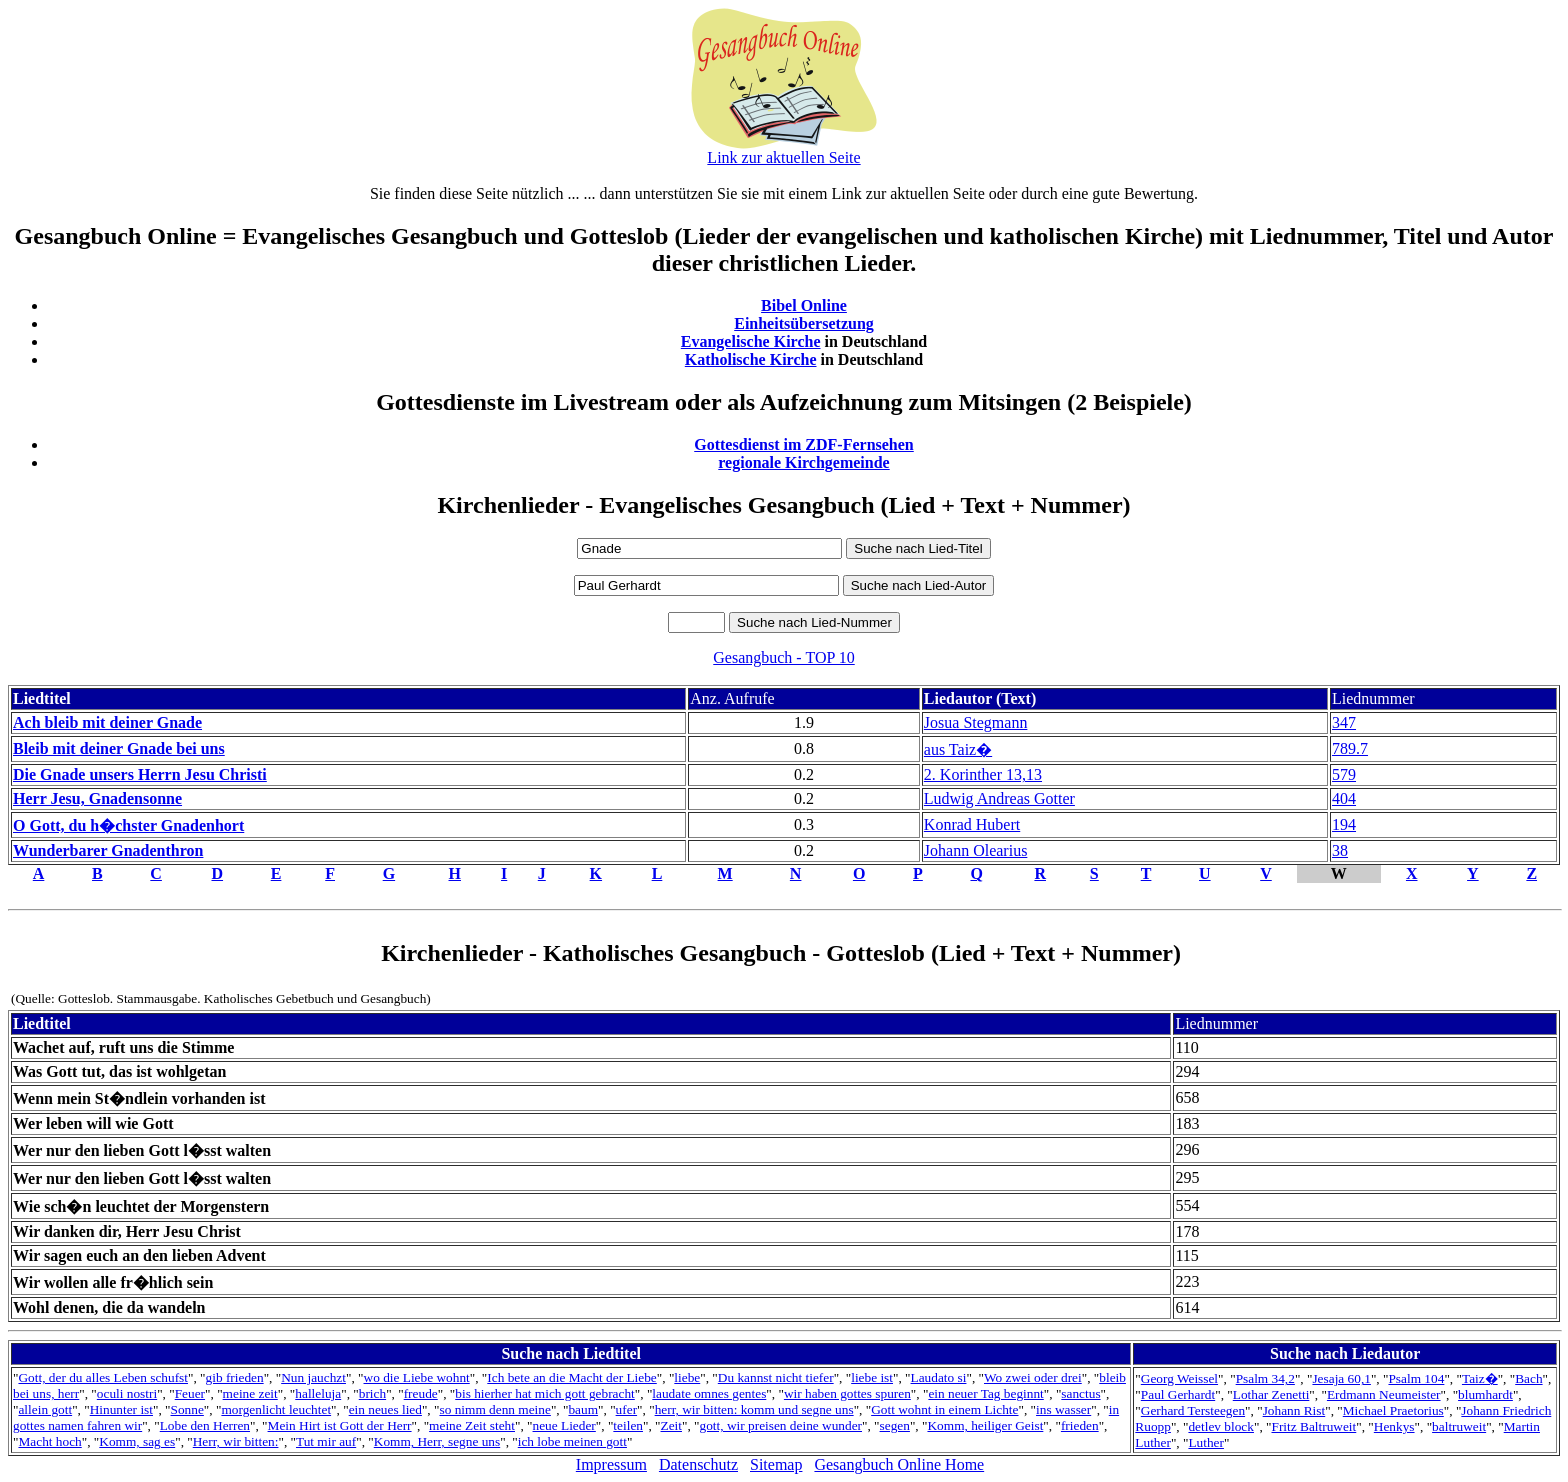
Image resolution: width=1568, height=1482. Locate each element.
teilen (628, 1425)
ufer (626, 1409)
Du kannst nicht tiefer (776, 1377)
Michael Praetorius (1393, 1410)
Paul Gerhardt (1178, 1394)
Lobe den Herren (205, 1425)
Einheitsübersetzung (804, 323)
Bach (1528, 1378)
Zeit (671, 1425)
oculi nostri (127, 1393)
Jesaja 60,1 (1341, 1378)
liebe (687, 1377)
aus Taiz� (958, 749)
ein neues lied (385, 1409)
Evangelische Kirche (751, 341)
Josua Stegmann (976, 722)
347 (1344, 722)
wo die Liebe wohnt (417, 1377)
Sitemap (776, 1464)
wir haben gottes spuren (847, 1393)
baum (583, 1409)
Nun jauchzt (313, 1377)
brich (372, 1393)
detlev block (1221, 1426)
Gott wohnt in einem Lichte (944, 1409)
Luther (1206, 1442)
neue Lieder (564, 1425)
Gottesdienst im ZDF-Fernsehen (804, 444)
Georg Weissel (1179, 1378)
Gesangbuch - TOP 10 (783, 657)
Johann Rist (1294, 1410)
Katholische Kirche (751, 359)
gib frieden (235, 1377)
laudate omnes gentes (709, 1393)
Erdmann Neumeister (1384, 1394)
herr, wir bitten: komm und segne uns (754, 1409)
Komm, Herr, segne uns (437, 1441)
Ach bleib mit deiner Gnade (107, 722)
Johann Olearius (976, 850)
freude (421, 1393)
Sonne (187, 1409)
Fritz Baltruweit (1314, 1426)
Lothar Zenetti (1271, 1394)
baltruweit (1459, 1426)
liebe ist (872, 1377)
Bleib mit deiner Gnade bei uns (119, 748)
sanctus (1080, 1393)
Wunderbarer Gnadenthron (108, 850)
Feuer (190, 1393)
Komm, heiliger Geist (985, 1425)
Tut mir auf (326, 1441)
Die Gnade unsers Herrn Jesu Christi (140, 774)
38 (1340, 850)
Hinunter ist (121, 1409)
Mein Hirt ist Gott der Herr (340, 1425)
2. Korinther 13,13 (983, 774)
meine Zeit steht (472, 1425)
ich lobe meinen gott (572, 1441)
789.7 (1350, 748)
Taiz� (1480, 1378)
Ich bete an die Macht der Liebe (571, 1377)
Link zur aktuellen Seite (783, 157)
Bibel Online (804, 305)
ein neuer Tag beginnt (985, 1393)
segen (895, 1425)
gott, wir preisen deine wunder (781, 1425)
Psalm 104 (1416, 1378)
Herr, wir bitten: (236, 1441)
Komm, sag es (137, 1441)
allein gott (45, 1409)
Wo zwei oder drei (1033, 1377)
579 (1344, 774)
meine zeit (250, 1393)
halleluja (318, 1393)
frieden (1080, 1425)
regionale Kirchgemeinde (803, 462)
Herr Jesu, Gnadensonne (97, 798)
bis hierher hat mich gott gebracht (545, 1393)
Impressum (611, 1464)
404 (1344, 798)
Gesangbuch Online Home (899, 1464)
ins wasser (1063, 1409)
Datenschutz (698, 1464)
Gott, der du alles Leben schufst (103, 1377)
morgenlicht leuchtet (276, 1409)
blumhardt (1485, 1394)
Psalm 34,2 (1265, 1378)
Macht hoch (49, 1441)
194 (1344, 824)
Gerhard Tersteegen (1193, 1410)
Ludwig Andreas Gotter (999, 798)
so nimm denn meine (494, 1409)
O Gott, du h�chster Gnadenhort (128, 825)
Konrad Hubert (972, 824)
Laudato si (939, 1377)
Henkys (1394, 1426)
